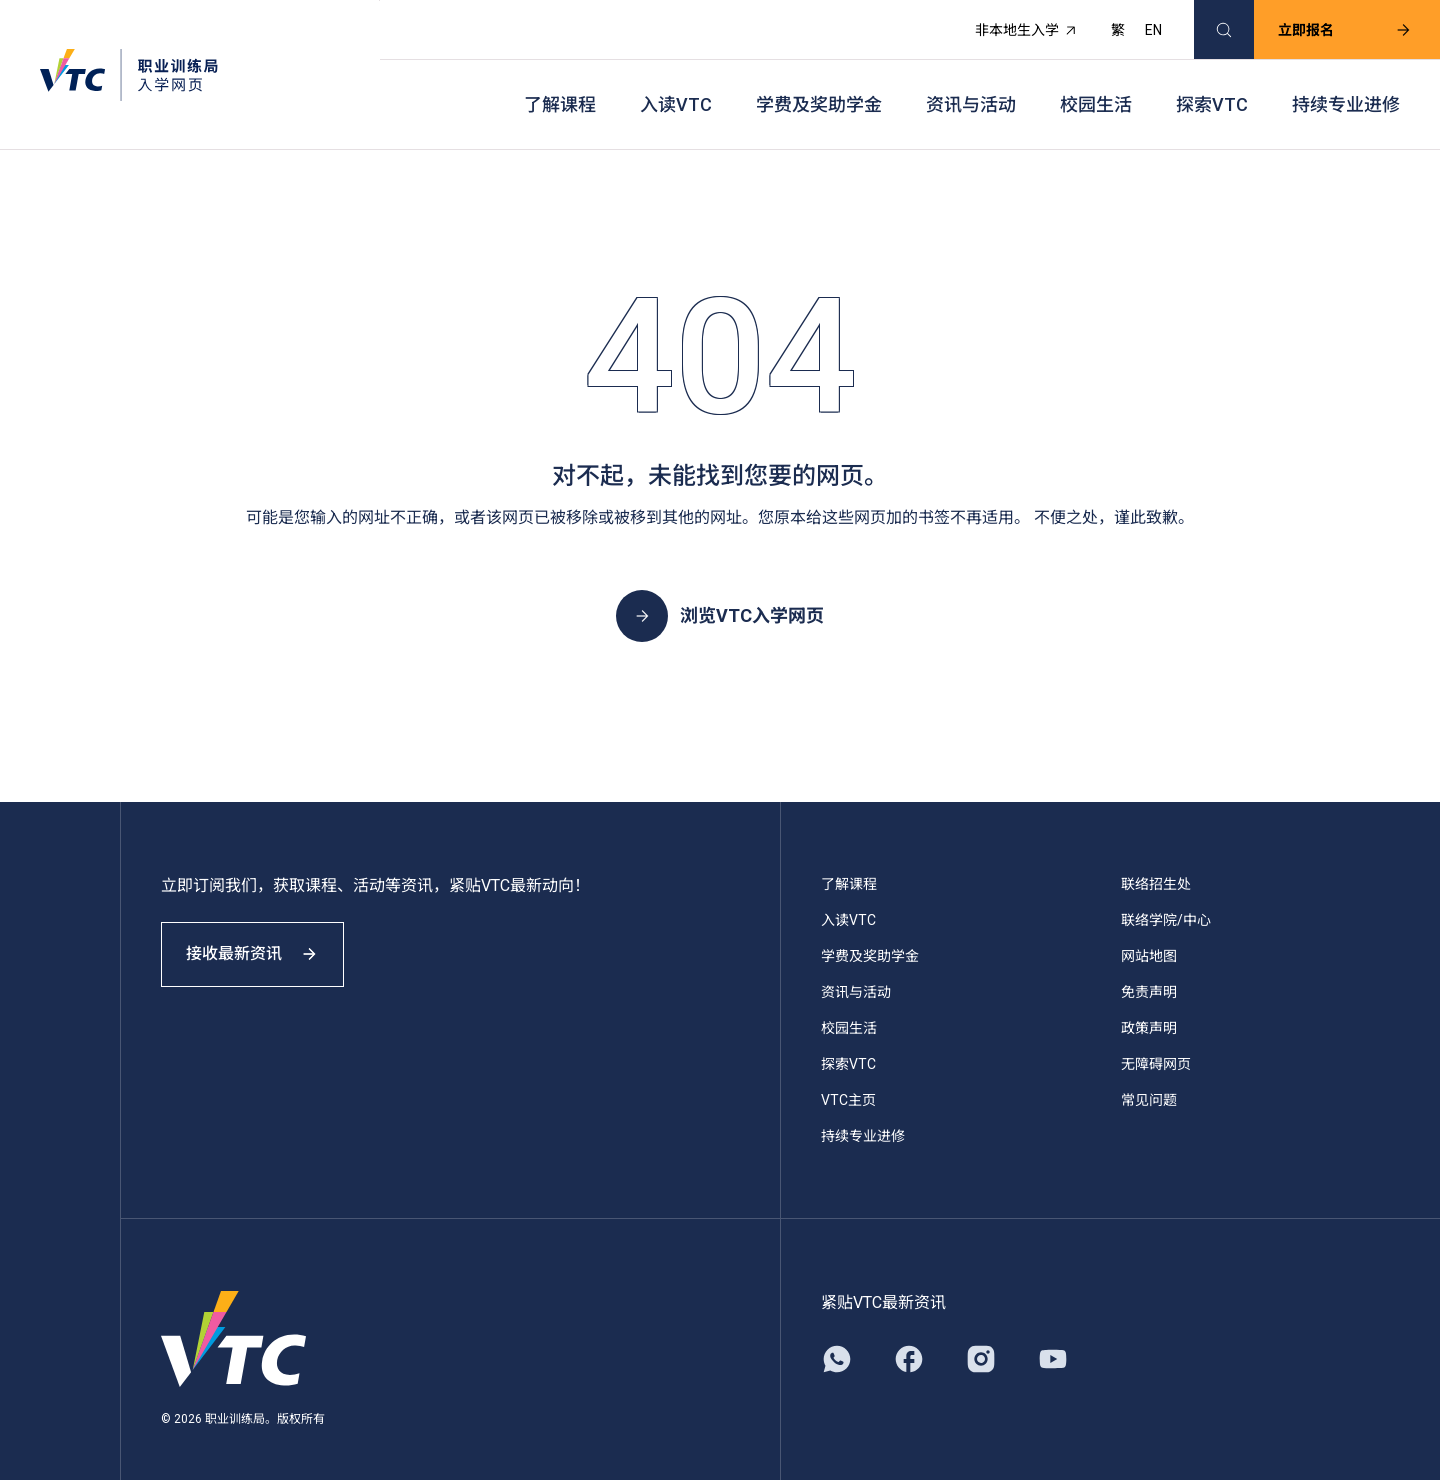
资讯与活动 (971, 90)
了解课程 (560, 90)
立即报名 (1333, 26)
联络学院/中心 (1166, 900)
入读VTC (676, 90)
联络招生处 (1156, 864)
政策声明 (1149, 1008)
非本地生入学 (1015, 26)
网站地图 (1149, 936)
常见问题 (1149, 1080)
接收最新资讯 (260, 943)
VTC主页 (848, 1080)
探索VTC (1212, 90)
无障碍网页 (1156, 1044)
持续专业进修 (1346, 90)
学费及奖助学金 (819, 90)
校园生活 (1096, 90)
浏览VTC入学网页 (720, 596)
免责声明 (1149, 972)
